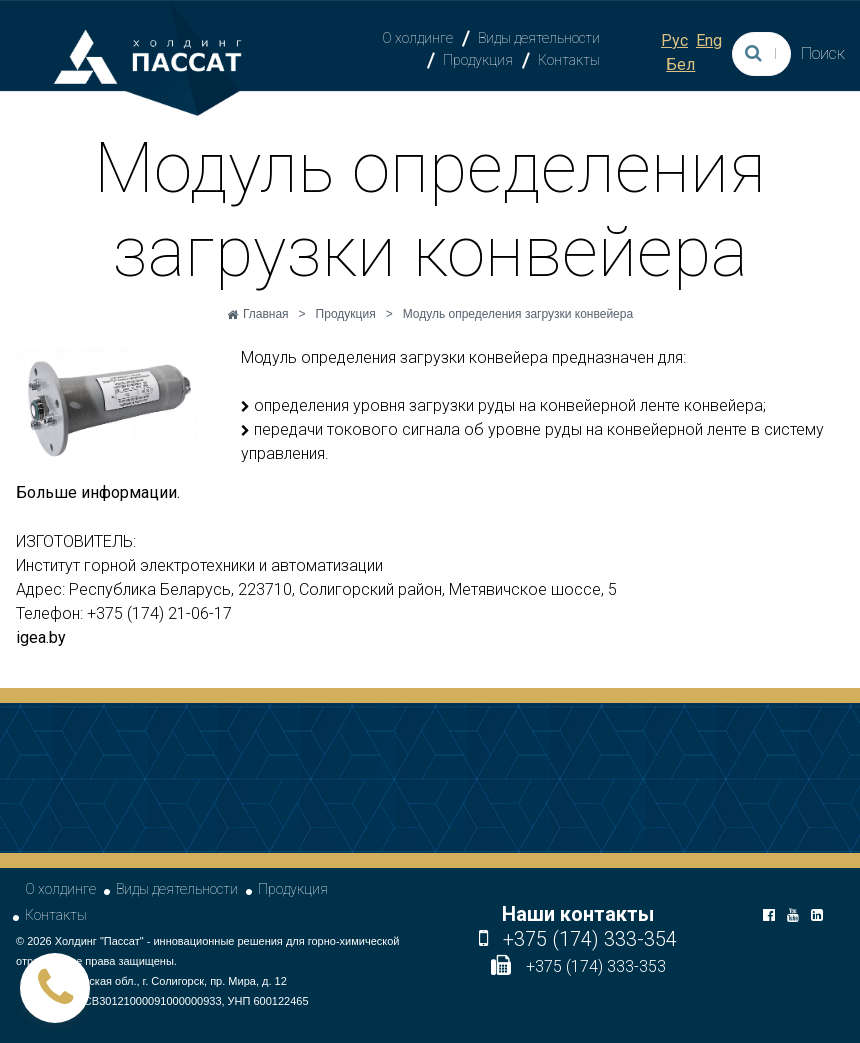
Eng (709, 40)
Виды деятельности (539, 38)
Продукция (478, 60)
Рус (674, 40)
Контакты (569, 60)
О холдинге (417, 38)
